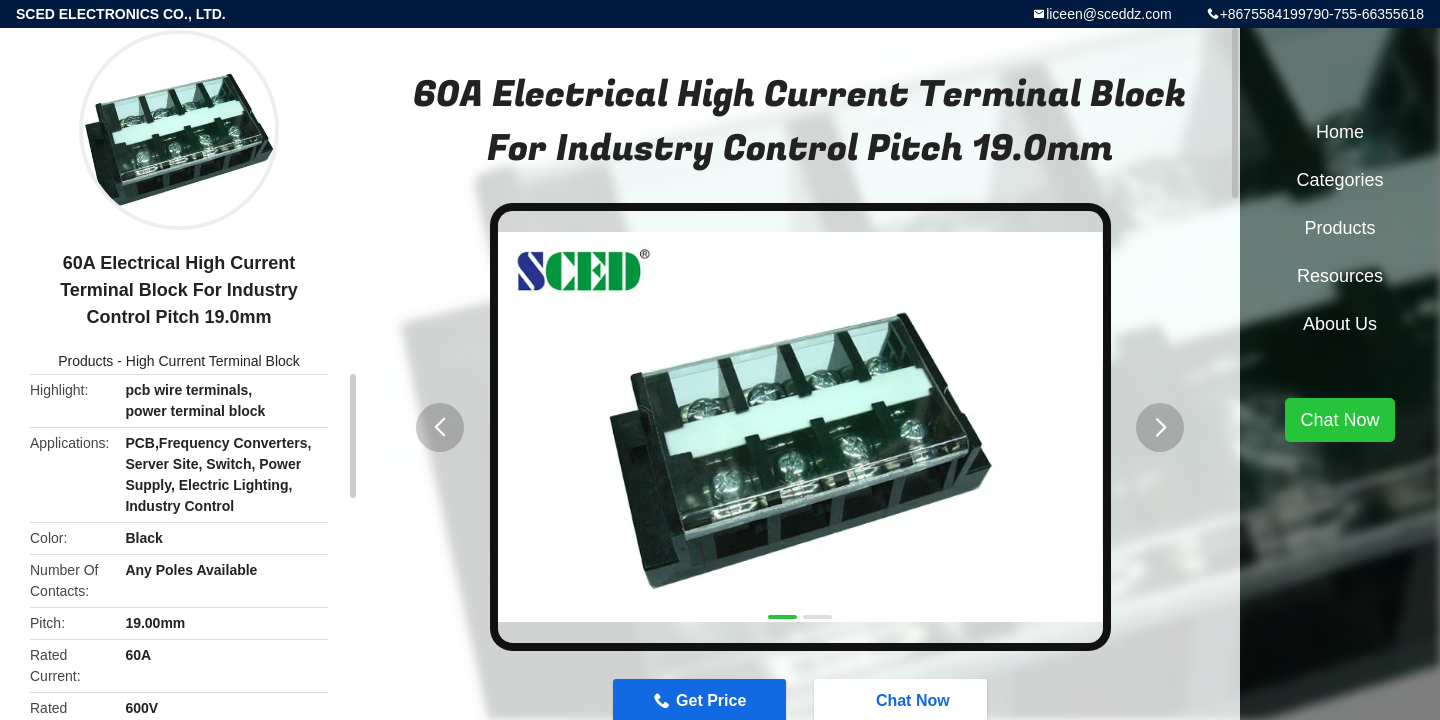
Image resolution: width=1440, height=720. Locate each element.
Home (1340, 132)
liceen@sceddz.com (1109, 14)
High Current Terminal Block (213, 361)
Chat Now (1339, 420)
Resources (1340, 276)
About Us (1340, 324)
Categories (1339, 180)
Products (85, 361)
